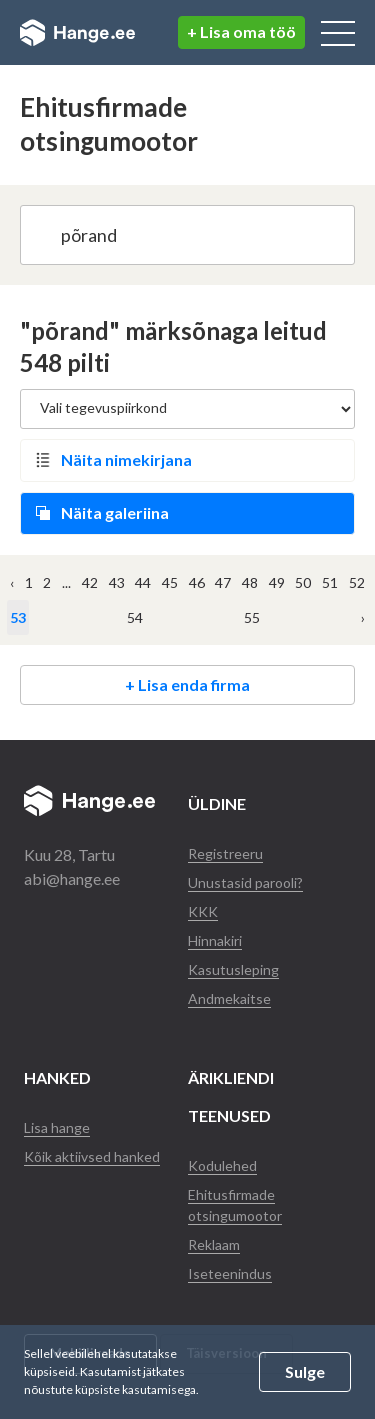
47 (223, 582)
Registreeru (225, 853)
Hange (77, 33)
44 (143, 582)
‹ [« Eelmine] (12, 582)
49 (277, 582)
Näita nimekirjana (126, 459)
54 (135, 617)
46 (197, 582)
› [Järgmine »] (363, 617)
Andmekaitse (229, 998)
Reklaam (214, 1244)
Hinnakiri (215, 940)
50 (303, 582)
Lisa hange (57, 1127)
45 (170, 582)
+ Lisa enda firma (187, 684)
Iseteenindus (230, 1273)
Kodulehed (222, 1165)
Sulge (305, 1371)
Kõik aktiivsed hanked (92, 1156)
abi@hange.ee (72, 878)
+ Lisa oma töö (241, 31)
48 (250, 582)
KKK (203, 911)
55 (252, 617)
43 (117, 582)
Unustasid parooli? (245, 882)
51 (330, 582)
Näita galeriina (115, 512)
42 (90, 582)
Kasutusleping (233, 969)
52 (357, 582)
